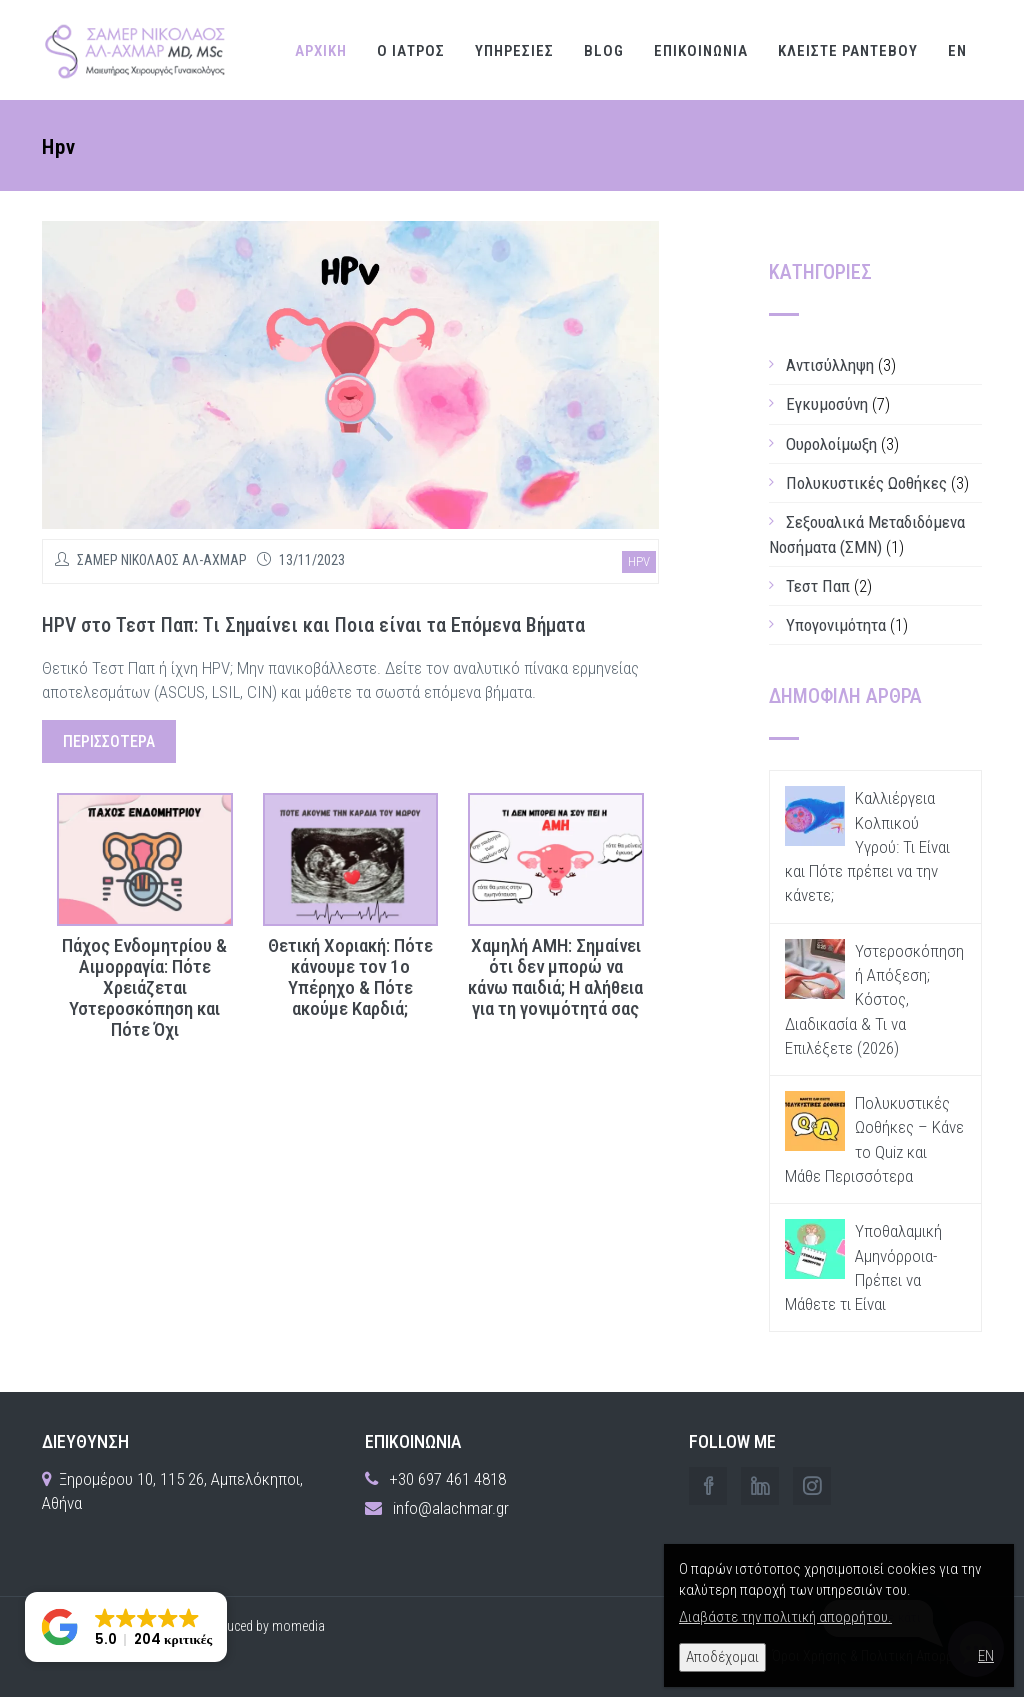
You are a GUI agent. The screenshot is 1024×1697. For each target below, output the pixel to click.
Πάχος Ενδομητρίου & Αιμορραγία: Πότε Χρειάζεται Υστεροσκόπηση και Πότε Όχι (144, 988)
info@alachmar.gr (451, 1508)
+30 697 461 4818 (447, 1479)
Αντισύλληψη (830, 365)
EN (957, 51)
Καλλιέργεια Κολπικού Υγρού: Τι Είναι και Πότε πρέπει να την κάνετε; (867, 846)
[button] (126, 1627)
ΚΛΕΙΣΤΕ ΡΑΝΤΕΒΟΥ (848, 51)
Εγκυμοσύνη (827, 404)
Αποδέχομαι (722, 1657)
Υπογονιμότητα (836, 625)
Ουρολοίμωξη (831, 444)
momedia (298, 1626)
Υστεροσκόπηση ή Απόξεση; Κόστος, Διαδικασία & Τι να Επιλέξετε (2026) (874, 999)
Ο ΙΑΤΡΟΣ (411, 51)
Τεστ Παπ (818, 586)
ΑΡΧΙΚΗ (321, 51)
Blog (604, 51)
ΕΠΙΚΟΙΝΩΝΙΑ (701, 51)
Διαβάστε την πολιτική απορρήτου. (785, 1617)
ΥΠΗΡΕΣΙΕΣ (514, 51)
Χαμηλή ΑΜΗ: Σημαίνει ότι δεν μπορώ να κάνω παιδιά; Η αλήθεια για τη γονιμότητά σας (555, 978)
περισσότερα (109, 741)
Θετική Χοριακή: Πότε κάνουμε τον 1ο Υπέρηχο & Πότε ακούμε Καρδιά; (350, 978)
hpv (639, 561)
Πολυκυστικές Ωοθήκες (866, 483)
